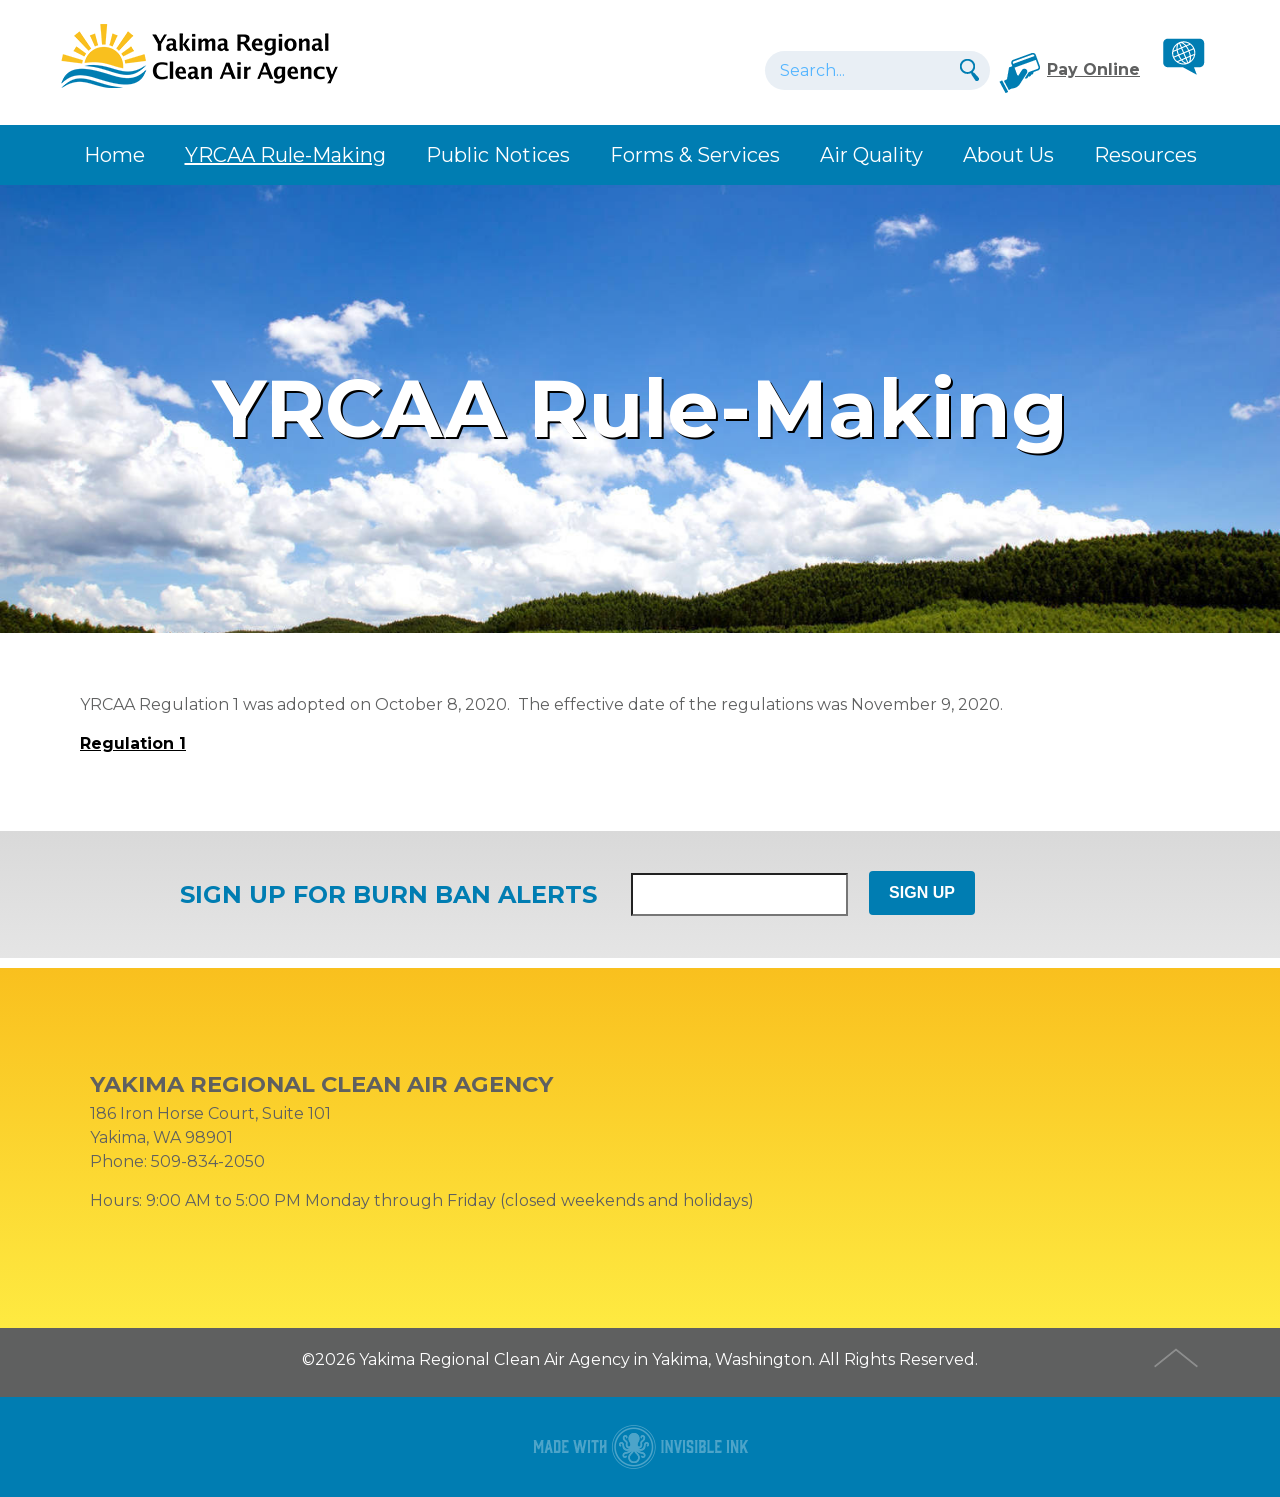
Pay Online (1093, 70)
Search (967, 69)
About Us (1008, 155)
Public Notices (498, 155)
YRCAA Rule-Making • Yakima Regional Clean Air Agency (200, 55)
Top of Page (1178, 1355)
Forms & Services (695, 155)
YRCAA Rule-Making (285, 155)
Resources (1145, 155)
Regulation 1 (133, 743)
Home (114, 155)
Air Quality (871, 155)
